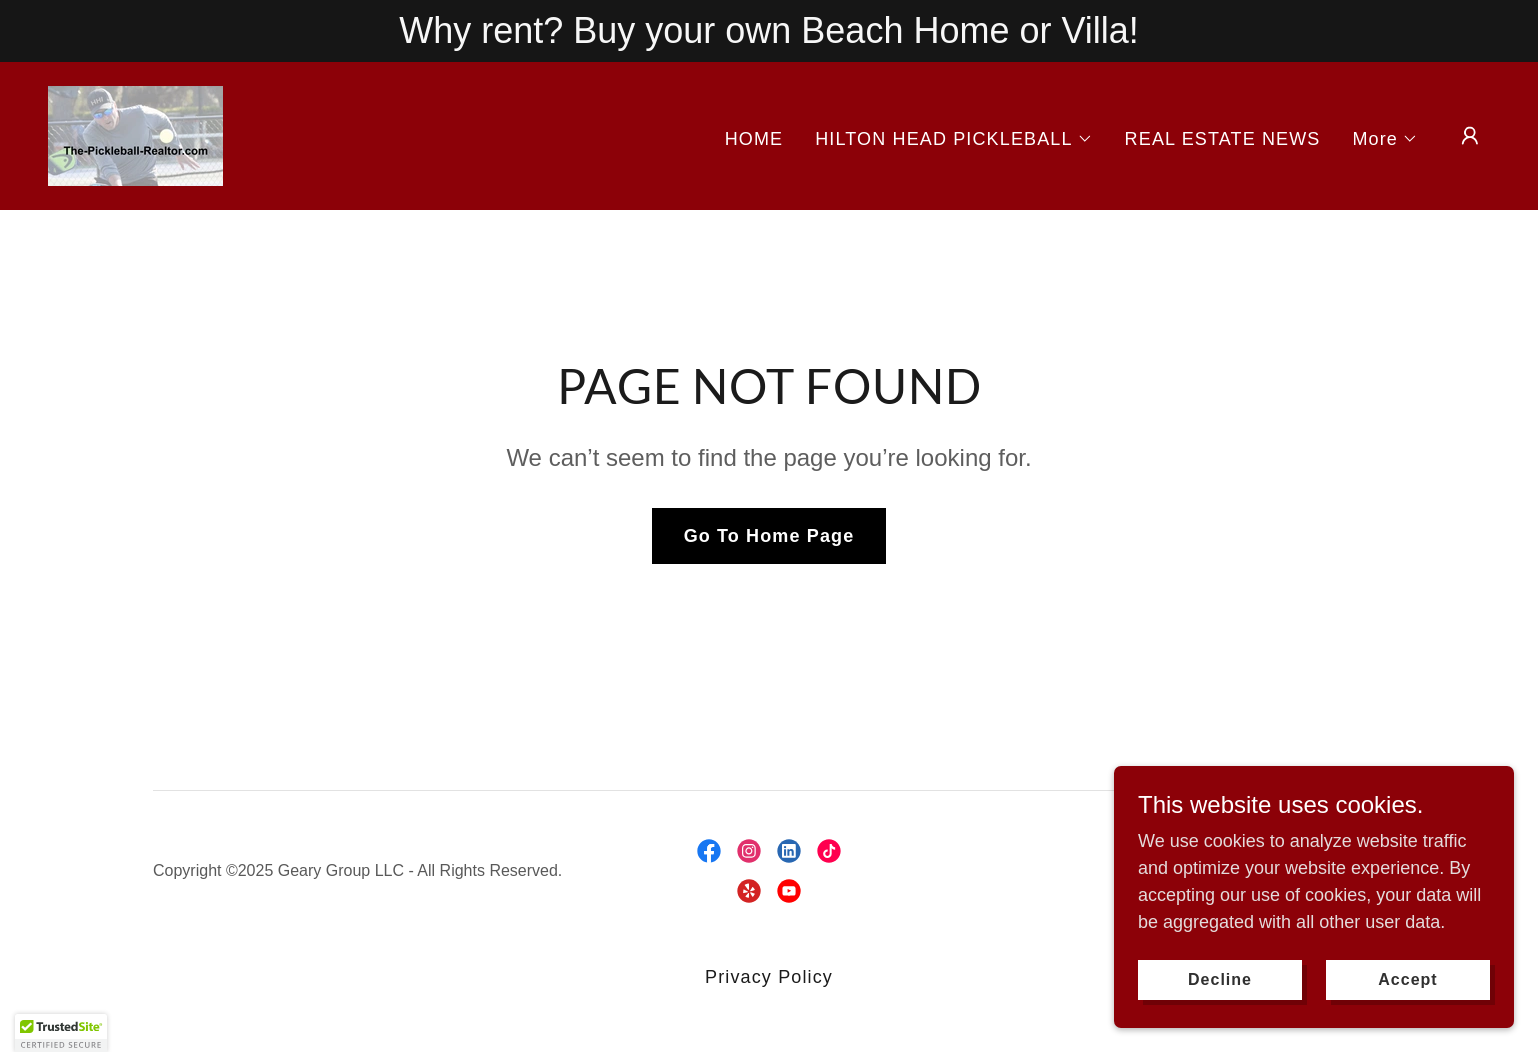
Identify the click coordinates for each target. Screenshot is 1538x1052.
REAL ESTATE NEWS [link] (1223, 139)
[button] (953, 139)
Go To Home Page (769, 536)
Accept (1407, 979)
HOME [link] (754, 139)
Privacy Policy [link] (769, 977)
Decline (1220, 979)
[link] (135, 135)
